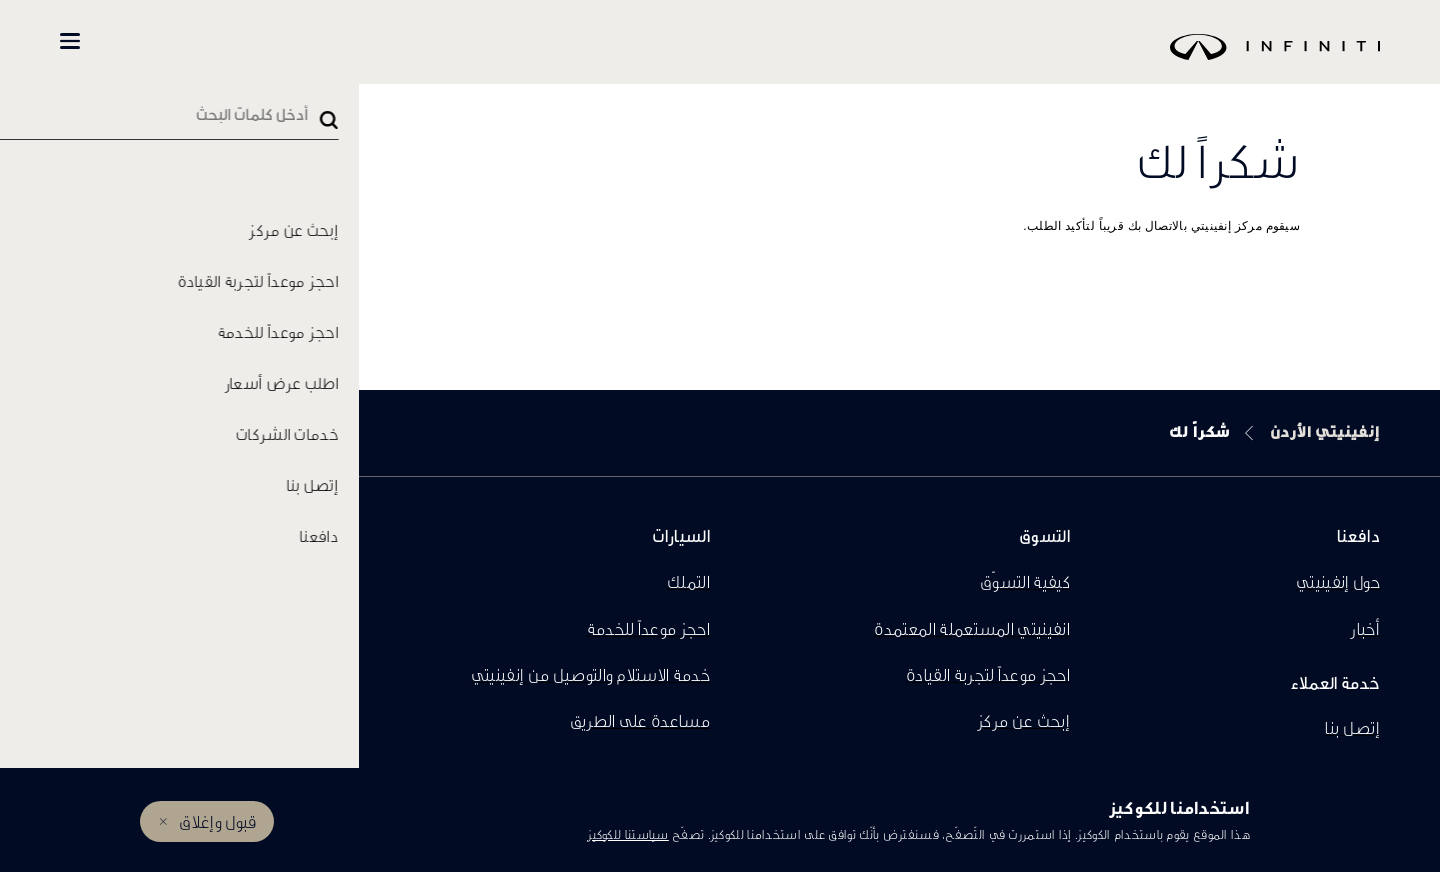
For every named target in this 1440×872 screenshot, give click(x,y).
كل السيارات (381, 41)
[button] (70, 41)
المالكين (161, 41)
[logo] (770, 61)
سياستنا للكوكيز (628, 834)
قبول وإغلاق (217, 821)
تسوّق (271, 41)
